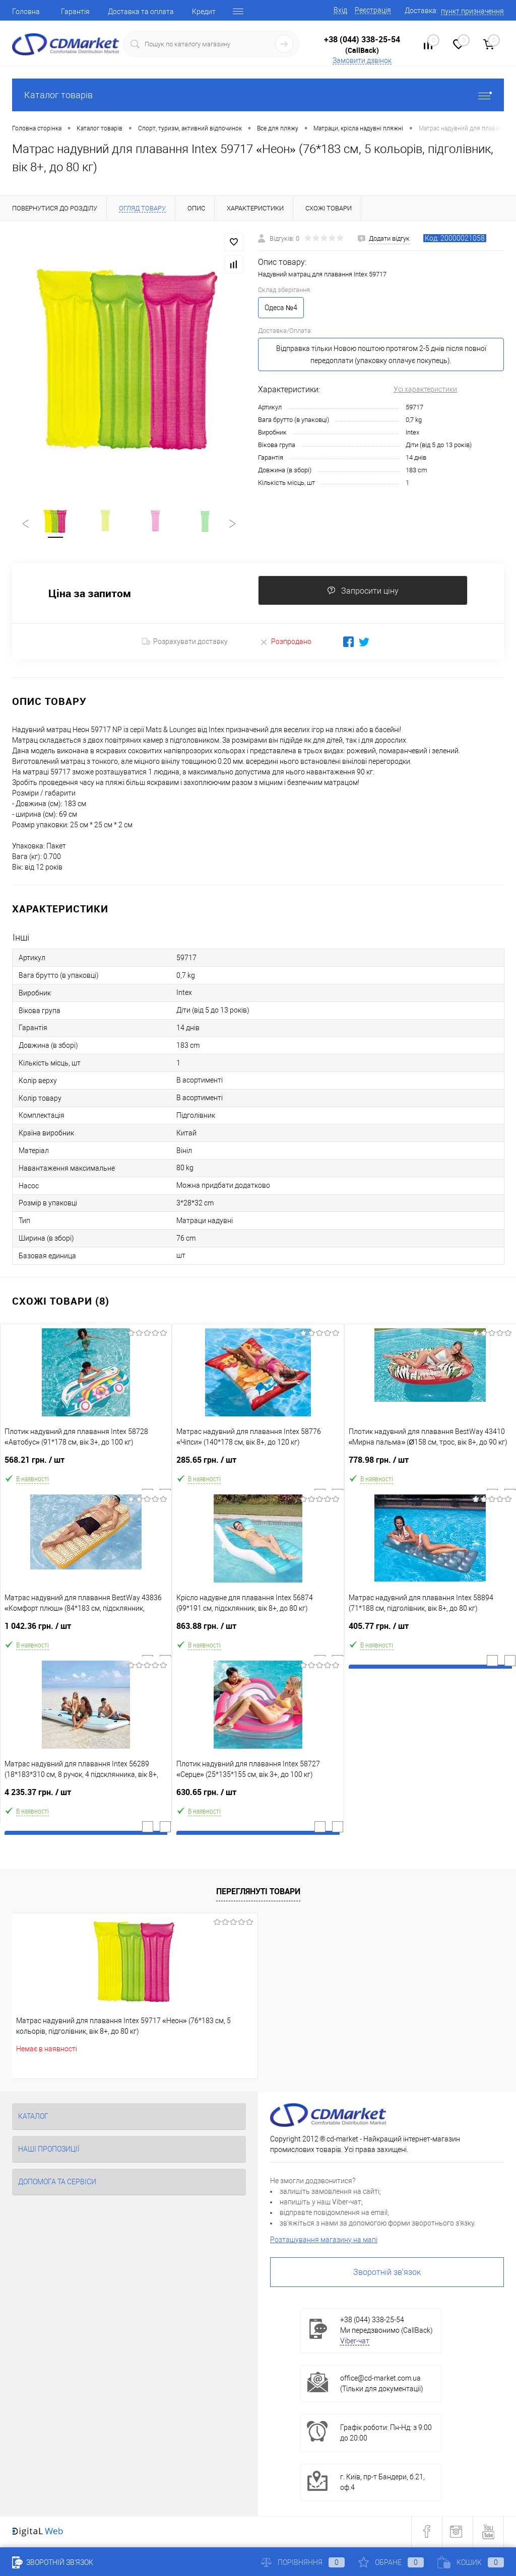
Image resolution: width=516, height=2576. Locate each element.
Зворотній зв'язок (387, 2273)
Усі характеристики (425, 389)
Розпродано (285, 642)
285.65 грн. (257, 1465)
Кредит (204, 12)
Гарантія (75, 12)
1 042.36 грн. (86, 1631)
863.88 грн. (257, 1631)
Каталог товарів (258, 95)
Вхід (340, 10)
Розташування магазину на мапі (323, 2241)
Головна (26, 12)
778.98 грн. (430, 1465)
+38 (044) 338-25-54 (362, 39)
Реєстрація (373, 10)
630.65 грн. (257, 1797)
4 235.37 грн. (86, 1797)
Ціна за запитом (89, 595)
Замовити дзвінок (362, 60)
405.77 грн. (430, 1631)
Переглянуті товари (258, 1892)
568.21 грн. (86, 1465)
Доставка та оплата (141, 12)
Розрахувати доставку (185, 643)
